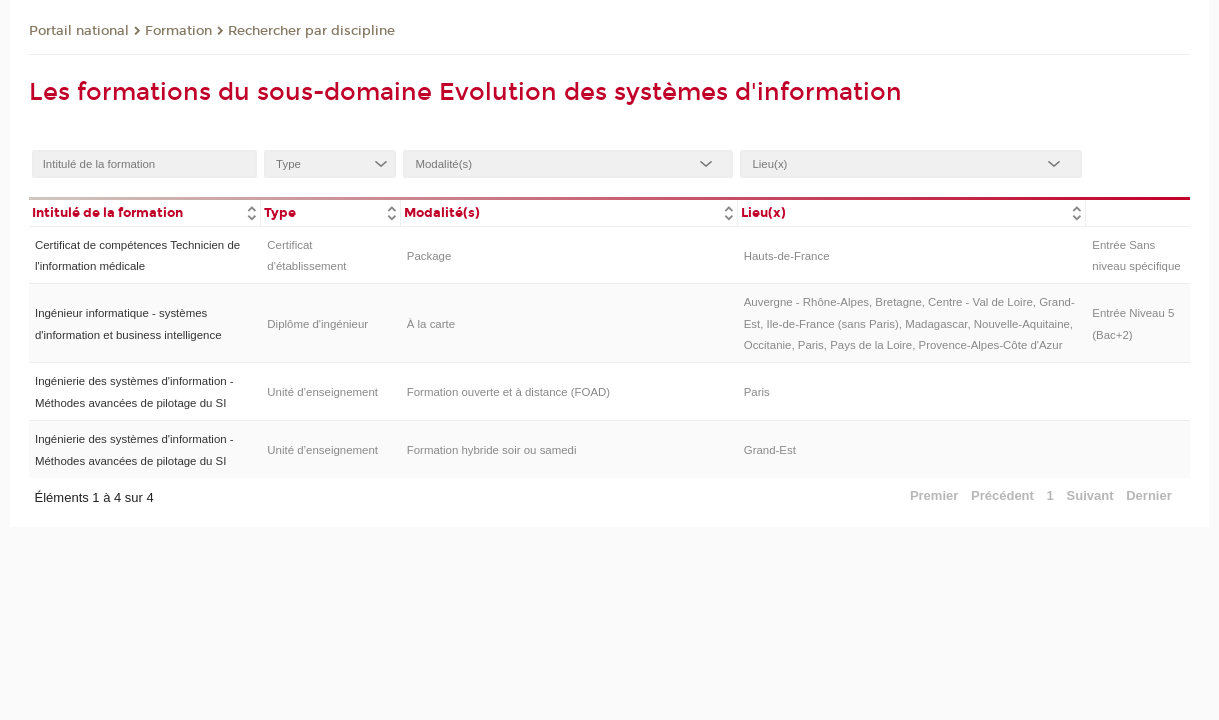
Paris (757, 392)
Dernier (1149, 495)
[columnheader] (145, 211)
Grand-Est (770, 450)
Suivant (1090, 495)
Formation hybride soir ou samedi (492, 450)
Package (429, 256)
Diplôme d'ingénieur (317, 324)
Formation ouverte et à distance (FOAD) (508, 392)
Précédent (1002, 495)
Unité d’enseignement (322, 392)
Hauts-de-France (787, 256)
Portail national (79, 31)
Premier (934, 495)
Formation (178, 31)
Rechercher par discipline (311, 31)
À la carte (431, 324)
